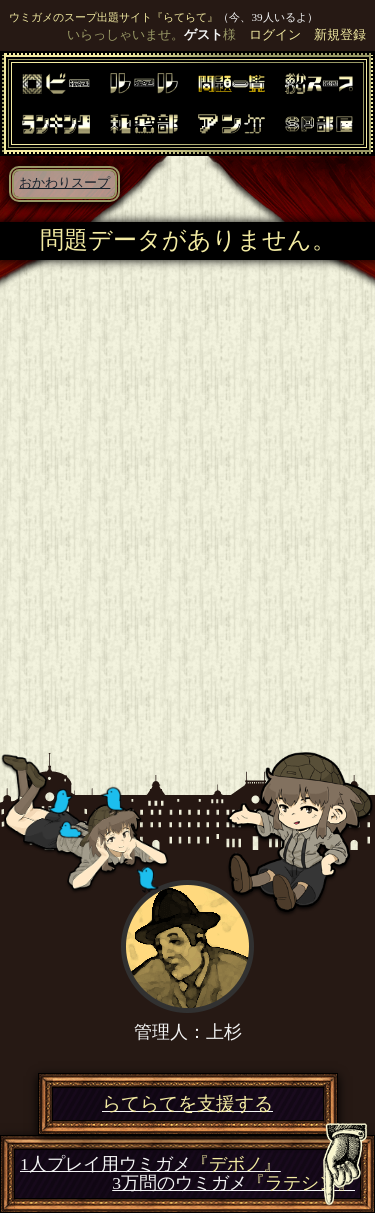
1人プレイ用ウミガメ (150, 1164)
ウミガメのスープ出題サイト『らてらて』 (113, 17)
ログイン (275, 35)
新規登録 (340, 35)
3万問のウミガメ (233, 1183)
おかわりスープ (64, 183)
